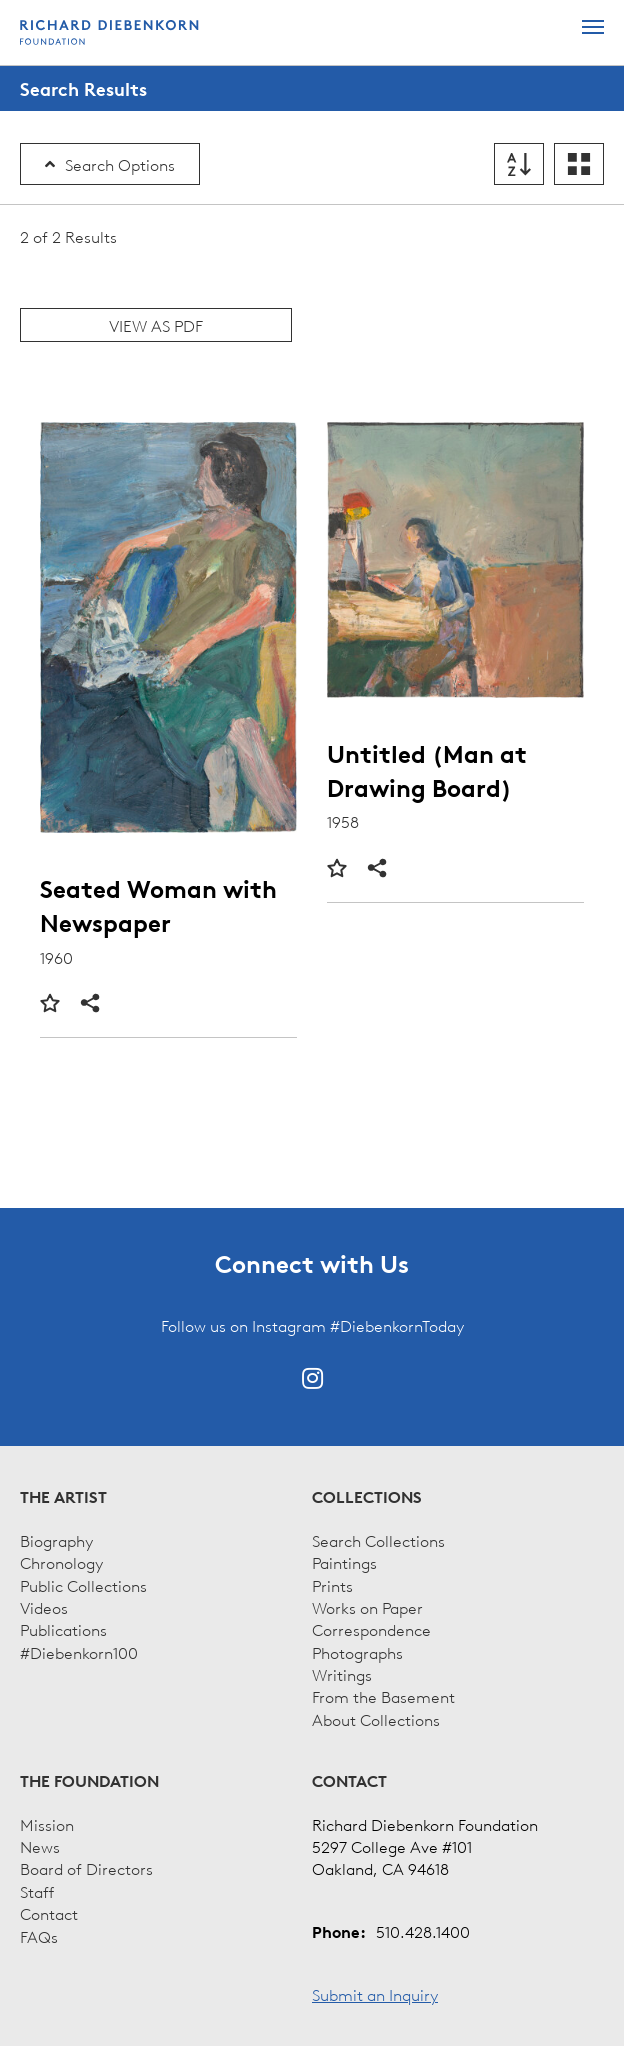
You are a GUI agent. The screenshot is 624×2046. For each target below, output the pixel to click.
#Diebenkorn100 (79, 1652)
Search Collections (378, 1540)
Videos (44, 1607)
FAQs (39, 1936)
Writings (342, 1674)
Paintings (344, 1562)
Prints (332, 1585)
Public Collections (83, 1585)
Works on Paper (367, 1607)
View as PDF (156, 325)
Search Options (110, 164)
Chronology (61, 1562)
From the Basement (383, 1696)
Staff (37, 1891)
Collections (367, 1497)
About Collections (376, 1719)
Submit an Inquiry (375, 1994)
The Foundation (89, 1781)
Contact (49, 1913)
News (40, 1846)
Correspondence (371, 1629)
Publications (63, 1629)
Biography (56, 1540)
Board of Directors (86, 1868)
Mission (47, 1824)
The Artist (63, 1497)
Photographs (357, 1652)
